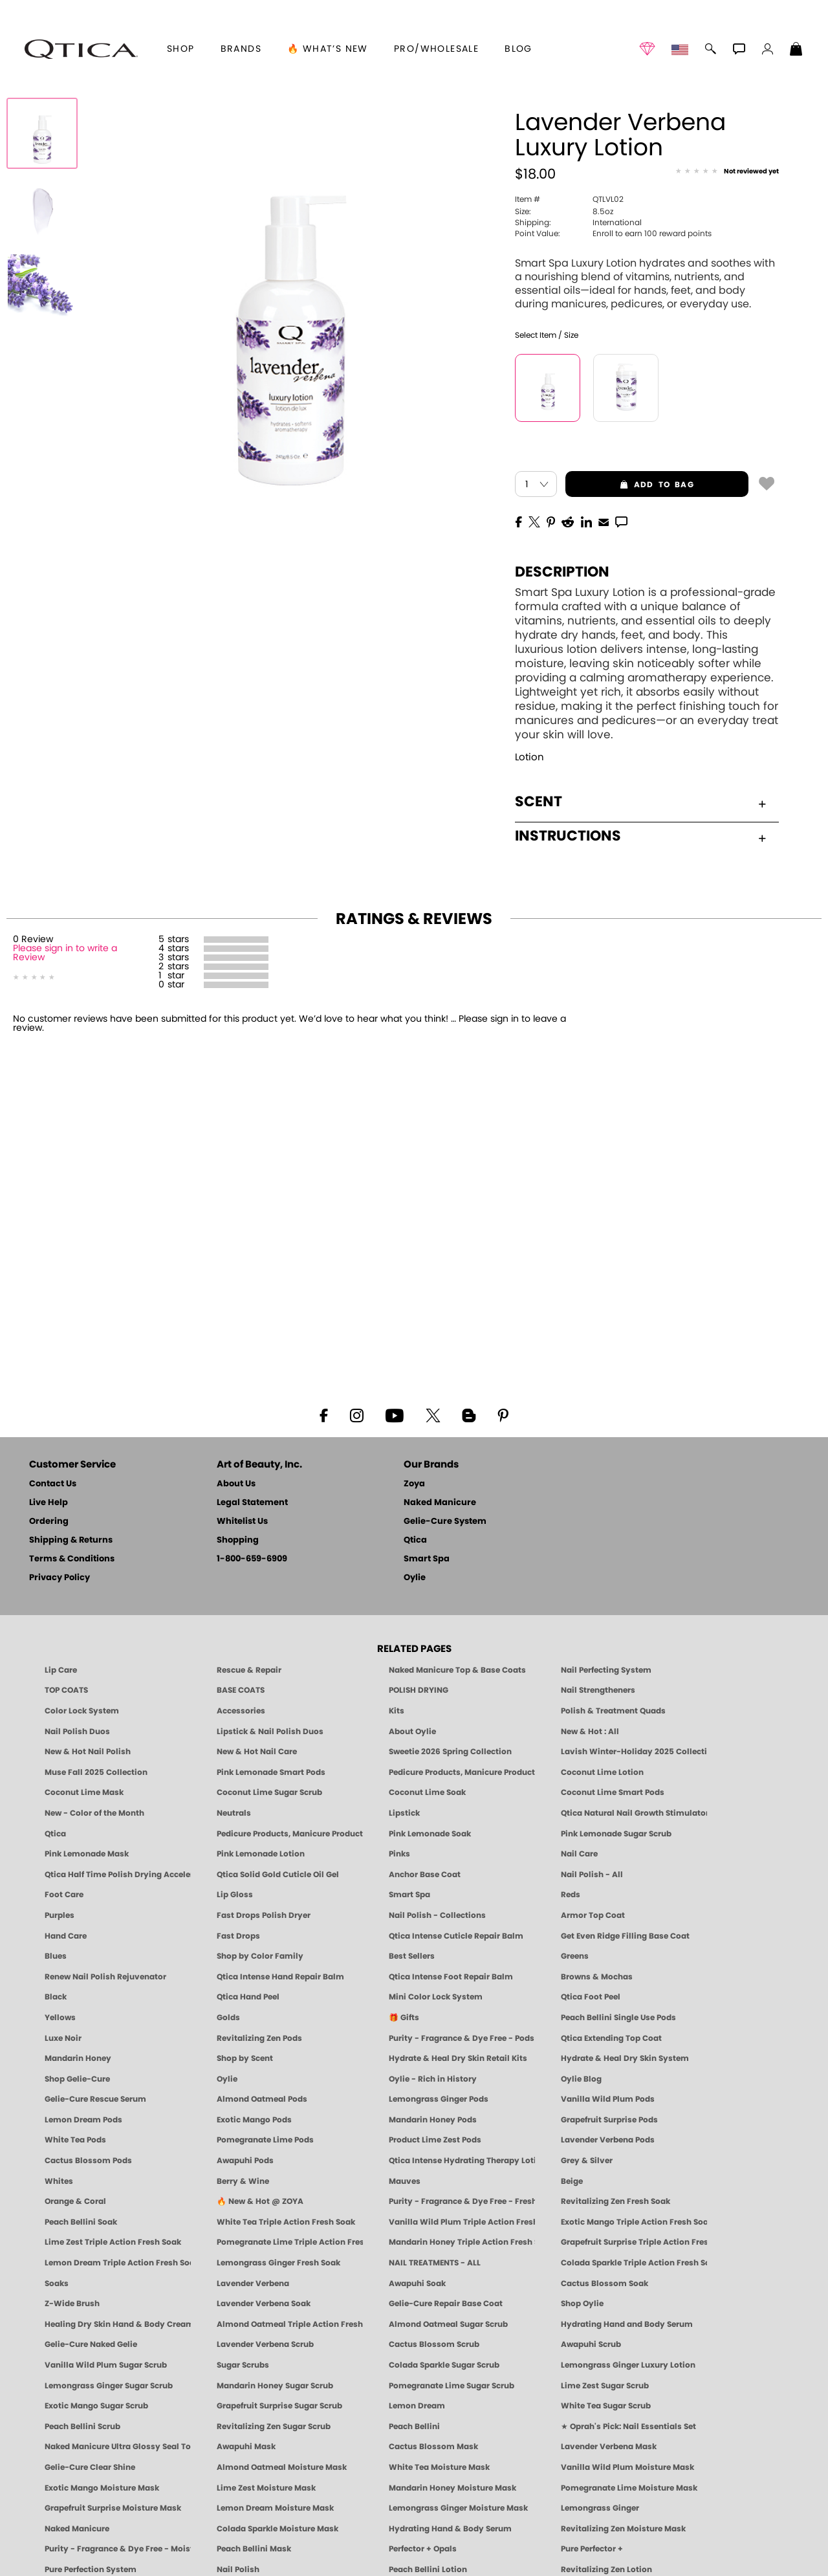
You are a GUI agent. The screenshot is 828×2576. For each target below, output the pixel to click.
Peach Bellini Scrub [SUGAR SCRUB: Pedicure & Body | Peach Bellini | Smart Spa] (82, 2426)
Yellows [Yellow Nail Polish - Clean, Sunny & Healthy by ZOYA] (60, 2017)
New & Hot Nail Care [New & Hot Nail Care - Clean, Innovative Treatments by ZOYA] (257, 1752)
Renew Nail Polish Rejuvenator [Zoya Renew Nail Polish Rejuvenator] (105, 1977)
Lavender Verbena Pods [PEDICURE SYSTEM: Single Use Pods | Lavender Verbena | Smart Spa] (608, 2140)
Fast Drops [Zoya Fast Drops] (238, 1936)
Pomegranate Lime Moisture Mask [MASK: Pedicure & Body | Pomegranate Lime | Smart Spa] (629, 2488)
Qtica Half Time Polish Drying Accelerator (118, 1874)
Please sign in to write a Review (65, 953)
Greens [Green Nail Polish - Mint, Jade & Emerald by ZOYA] (575, 1956)
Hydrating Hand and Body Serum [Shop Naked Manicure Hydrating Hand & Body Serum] (627, 2324)
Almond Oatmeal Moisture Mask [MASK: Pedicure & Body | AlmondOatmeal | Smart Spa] (282, 2467)
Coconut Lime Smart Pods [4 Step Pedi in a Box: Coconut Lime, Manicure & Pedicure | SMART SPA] (612, 1792)
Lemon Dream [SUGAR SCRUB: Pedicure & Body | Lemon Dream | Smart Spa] (417, 2406)
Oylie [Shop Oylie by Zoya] (227, 2079)
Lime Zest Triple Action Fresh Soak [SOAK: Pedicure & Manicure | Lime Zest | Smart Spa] (113, 2242)
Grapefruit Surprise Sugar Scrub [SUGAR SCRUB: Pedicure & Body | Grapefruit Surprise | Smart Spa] (279, 2406)
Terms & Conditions (71, 1559)
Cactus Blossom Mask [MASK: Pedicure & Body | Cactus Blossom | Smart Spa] (433, 2446)
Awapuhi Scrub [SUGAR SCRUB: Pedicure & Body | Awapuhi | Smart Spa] (591, 2344)
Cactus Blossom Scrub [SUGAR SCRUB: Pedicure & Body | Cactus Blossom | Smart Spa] (434, 2344)
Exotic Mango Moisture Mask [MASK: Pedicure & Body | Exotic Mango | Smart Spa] (102, 2488)
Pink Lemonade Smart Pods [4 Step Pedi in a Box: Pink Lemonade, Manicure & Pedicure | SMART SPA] (271, 1772)
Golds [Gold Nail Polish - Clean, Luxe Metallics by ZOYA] (228, 2017)
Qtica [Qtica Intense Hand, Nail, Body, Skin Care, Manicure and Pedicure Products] (55, 1834)
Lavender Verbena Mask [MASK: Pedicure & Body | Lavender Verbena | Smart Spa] (609, 2446)
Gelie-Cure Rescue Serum (95, 2099)
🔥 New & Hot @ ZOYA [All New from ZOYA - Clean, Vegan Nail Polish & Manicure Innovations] (260, 2201)
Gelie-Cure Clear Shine (90, 2467)
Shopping (238, 1540)
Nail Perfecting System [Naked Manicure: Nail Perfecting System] (606, 1670)
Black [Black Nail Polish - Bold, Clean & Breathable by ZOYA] (56, 1997)
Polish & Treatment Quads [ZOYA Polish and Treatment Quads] (613, 1711)
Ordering (49, 1521)
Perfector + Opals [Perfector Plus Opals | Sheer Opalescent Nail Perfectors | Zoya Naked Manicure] (423, 2549)
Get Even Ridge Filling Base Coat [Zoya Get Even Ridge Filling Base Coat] (625, 1936)
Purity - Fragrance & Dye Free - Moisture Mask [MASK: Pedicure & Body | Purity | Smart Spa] (118, 2549)
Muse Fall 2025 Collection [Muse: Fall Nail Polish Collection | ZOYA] (96, 1772)
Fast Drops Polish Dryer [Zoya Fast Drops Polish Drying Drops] (263, 1915)
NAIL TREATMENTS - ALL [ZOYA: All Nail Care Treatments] (435, 2263)
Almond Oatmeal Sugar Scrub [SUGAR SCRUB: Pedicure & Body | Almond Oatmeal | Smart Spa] (448, 2324)
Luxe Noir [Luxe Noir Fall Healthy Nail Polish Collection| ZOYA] (63, 2038)
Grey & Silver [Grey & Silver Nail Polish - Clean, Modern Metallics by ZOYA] (587, 2160)
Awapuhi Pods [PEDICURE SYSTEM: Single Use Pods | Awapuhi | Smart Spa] (245, 2160)
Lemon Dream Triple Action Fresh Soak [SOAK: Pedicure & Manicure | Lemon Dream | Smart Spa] (118, 2263)
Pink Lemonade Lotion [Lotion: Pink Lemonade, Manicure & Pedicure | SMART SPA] (261, 1854)
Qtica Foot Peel (590, 1997)
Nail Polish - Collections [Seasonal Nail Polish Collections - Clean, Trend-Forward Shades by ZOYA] (437, 1915)
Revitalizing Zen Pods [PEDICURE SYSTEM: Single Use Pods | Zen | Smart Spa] (259, 2038)
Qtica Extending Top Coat (611, 2038)
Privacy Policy (59, 1578)
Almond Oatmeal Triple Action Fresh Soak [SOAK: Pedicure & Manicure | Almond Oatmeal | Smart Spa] (290, 2324)
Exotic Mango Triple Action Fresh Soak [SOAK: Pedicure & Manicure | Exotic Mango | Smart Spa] (634, 2222)
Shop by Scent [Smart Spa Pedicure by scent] (245, 2058)
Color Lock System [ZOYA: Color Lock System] (82, 1711)
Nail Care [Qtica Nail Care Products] (579, 1854)
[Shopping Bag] (796, 50)
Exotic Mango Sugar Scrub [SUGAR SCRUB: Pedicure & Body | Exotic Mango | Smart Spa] (96, 2406)
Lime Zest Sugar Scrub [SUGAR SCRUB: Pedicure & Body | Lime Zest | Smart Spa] (605, 2386)
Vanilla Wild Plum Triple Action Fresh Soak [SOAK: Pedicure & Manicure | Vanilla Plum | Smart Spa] (462, 2222)
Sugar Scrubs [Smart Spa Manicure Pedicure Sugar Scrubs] (243, 2365)
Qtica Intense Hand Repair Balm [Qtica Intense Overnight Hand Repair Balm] (280, 1977)
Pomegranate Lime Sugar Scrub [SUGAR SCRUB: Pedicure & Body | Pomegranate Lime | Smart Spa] (451, 2386)
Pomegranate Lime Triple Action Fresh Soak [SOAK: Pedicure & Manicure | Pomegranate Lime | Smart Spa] (290, 2242)
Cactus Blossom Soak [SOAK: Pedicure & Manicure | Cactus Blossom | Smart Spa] (604, 2283)
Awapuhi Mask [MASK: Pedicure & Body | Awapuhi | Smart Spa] (246, 2446)
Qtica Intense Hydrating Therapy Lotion (462, 2160)
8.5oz (564, 211)
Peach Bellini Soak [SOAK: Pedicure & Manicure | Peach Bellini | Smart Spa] (81, 2222)
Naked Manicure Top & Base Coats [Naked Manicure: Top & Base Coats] (457, 1670)
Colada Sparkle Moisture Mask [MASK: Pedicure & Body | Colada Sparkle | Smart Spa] (277, 2529)
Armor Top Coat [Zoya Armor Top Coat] (593, 1915)
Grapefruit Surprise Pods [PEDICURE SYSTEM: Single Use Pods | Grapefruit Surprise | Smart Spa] (609, 2120)
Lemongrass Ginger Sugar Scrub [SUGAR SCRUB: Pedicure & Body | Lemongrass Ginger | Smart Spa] (109, 2386)
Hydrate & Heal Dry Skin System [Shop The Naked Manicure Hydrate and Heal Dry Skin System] (625, 2058)
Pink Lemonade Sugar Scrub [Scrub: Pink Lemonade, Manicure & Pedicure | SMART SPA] (616, 1834)
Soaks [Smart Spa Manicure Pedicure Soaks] (57, 2283)
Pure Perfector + (592, 2549)
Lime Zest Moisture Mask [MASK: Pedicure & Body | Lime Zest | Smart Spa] (266, 2488)
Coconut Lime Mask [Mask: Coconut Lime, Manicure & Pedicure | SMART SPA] (84, 1792)
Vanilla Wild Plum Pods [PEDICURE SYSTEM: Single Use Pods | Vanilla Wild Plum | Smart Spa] (608, 2099)
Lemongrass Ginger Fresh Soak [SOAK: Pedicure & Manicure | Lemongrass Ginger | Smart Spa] (278, 2263)
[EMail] (603, 521)
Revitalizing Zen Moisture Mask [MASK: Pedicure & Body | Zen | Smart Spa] (623, 2529)
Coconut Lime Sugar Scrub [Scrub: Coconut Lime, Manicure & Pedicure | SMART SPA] (269, 1792)
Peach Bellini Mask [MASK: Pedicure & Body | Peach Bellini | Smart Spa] (254, 2549)
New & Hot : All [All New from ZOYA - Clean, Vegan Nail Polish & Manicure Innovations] (590, 1731)
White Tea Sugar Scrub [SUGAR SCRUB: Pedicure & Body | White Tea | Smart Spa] (606, 2406)
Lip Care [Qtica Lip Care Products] (61, 1670)
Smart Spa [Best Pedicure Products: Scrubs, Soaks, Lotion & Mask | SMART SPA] (409, 1895)
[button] (81, 49)
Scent (640, 802)
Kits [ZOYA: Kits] (396, 1711)
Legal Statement (252, 1503)
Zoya (414, 1484)
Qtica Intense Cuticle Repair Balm (456, 1936)
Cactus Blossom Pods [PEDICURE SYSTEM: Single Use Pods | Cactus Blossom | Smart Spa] (88, 2160)
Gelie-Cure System (445, 1521)
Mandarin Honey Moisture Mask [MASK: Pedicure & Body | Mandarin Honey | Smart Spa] (452, 2488)
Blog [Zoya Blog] (518, 49)
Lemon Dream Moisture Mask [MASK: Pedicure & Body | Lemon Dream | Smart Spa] (275, 2508)
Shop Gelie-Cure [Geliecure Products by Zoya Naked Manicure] (77, 2079)
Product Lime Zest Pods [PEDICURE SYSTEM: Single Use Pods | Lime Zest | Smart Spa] (435, 2140)
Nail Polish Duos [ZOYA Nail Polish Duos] (77, 1731)
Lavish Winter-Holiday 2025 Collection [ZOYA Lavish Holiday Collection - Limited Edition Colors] (634, 1752)
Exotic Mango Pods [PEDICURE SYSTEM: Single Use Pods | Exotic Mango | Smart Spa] (254, 2120)
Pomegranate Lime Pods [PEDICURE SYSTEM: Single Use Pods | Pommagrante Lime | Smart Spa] (265, 2140)
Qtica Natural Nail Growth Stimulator (634, 1813)
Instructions (640, 836)
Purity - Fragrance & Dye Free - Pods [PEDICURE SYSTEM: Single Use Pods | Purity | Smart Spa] (461, 2038)
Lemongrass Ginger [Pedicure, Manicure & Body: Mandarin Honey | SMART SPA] (600, 2508)
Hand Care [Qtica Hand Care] (66, 1936)
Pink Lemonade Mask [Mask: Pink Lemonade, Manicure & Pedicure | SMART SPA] (87, 1854)
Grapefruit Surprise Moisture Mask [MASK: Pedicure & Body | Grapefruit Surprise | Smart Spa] (113, 2508)
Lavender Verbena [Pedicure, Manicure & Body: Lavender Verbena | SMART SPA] (253, 2283)
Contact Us (52, 1484)
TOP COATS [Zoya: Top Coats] (66, 1690)
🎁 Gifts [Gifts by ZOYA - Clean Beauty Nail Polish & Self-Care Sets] (404, 2017)
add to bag (629, 484)
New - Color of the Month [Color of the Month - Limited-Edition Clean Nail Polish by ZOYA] (94, 1813)
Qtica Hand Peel (248, 1997)
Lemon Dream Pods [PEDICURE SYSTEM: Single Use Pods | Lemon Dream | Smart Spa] (83, 2120)
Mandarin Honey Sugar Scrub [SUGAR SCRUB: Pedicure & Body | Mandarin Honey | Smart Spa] (275, 2386)
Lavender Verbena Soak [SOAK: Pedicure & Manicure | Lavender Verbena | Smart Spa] (263, 2303)
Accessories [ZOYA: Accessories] (241, 1711)
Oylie (415, 1578)
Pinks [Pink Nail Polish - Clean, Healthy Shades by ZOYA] (399, 1854)
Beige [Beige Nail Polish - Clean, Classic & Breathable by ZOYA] (572, 2181)
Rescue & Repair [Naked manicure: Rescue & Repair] (249, 1670)
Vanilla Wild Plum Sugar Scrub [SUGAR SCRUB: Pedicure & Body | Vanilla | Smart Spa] (106, 2365)
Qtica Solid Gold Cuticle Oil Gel (278, 1874)
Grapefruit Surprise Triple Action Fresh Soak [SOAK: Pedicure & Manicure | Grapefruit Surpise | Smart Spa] (634, 2242)
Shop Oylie (582, 2303)
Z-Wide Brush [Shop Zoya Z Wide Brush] (72, 2303)
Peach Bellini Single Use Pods (618, 2017)
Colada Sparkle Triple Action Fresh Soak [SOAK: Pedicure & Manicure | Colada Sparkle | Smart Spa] (634, 2263)
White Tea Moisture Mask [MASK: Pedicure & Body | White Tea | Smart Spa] (439, 2467)
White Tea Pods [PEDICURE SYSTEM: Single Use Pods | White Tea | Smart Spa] (75, 2140)
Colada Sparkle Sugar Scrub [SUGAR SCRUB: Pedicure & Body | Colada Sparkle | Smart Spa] (444, 2365)
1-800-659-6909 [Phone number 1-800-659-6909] (252, 1559)
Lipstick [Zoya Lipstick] (404, 1813)
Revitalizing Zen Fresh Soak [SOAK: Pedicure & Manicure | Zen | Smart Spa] (615, 2201)
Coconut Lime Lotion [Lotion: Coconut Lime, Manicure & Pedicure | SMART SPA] (602, 1772)
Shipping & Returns (71, 1540)
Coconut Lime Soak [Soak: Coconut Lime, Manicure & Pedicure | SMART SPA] (427, 1792)
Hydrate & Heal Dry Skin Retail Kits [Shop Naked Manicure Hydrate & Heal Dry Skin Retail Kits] (458, 2058)
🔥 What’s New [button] (327, 49)
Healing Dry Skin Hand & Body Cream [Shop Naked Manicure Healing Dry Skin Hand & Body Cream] (118, 2324)
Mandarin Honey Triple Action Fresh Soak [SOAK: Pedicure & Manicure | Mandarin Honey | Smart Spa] (462, 2242)
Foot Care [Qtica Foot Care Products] (64, 1895)
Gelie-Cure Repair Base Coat (446, 2303)
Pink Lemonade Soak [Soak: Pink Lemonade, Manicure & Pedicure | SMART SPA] (430, 1834)
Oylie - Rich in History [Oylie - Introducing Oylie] (433, 2079)
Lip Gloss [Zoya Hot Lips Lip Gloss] (235, 1895)
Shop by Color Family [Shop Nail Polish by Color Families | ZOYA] (260, 1956)
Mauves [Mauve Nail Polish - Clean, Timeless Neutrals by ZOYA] (404, 2181)
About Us (236, 1484)
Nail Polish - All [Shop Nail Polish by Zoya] (592, 1874)
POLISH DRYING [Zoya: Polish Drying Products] (418, 1690)
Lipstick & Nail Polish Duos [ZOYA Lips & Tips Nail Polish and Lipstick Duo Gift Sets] (270, 1731)
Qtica (415, 1540)
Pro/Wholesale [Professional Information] (436, 49)
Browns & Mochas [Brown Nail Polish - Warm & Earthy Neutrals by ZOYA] (597, 1977)
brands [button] (241, 49)
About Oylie (412, 1731)
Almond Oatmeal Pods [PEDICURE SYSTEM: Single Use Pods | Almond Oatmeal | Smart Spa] (262, 2099)
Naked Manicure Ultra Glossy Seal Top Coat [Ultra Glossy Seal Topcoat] (118, 2446)
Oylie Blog (581, 2079)
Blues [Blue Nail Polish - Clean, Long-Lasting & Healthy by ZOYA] (56, 1956)
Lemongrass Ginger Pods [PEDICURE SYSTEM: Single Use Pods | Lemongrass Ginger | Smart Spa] (438, 2099)
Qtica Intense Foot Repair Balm (451, 1977)
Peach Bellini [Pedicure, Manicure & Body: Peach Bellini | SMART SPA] (414, 2426)
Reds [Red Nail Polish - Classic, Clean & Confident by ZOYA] (570, 1895)
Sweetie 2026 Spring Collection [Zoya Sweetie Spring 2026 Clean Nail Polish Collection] (450, 1752)
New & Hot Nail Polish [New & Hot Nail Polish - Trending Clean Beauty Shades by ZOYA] (88, 1752)
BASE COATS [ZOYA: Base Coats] (241, 1690)
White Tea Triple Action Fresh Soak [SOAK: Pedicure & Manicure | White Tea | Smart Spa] (286, 2222)
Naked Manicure (440, 1503)
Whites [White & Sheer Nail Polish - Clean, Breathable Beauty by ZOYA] (59, 2181)
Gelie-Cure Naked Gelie (91, 2344)
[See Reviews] (727, 172)
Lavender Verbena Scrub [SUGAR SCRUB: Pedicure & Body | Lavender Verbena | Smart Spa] (265, 2344)
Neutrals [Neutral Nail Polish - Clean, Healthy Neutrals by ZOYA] (234, 1813)
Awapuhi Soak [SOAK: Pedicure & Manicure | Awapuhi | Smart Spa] (417, 2283)
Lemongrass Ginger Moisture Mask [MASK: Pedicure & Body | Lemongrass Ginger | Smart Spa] (458, 2508)
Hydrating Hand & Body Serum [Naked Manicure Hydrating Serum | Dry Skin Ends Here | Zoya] (450, 2529)
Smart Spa (427, 1559)
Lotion (529, 757)
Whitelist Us (242, 1521)
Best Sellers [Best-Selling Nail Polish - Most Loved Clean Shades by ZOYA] (412, 1956)
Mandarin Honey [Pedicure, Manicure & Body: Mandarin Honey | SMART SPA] (78, 2058)
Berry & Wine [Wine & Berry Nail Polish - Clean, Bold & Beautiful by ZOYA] (243, 2181)
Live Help (48, 1503)
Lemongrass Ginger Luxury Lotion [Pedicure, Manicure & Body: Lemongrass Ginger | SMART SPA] (628, 2365)
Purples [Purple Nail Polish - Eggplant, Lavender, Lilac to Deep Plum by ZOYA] (59, 1915)
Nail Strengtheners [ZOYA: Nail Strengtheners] (598, 1690)
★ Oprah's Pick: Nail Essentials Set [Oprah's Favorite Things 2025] (628, 2426)
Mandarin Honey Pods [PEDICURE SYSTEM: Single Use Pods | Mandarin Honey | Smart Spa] (433, 2120)
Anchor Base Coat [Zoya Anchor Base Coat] (425, 1874)
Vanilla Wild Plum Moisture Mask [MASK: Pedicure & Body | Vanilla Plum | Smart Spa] (627, 2467)
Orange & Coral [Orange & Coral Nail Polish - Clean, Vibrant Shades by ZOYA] (75, 2201)
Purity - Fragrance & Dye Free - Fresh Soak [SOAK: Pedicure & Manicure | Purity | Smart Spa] (462, 2201)
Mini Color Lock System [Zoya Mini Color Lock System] (436, 1997)
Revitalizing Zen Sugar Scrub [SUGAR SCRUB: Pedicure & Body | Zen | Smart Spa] (274, 2426)
